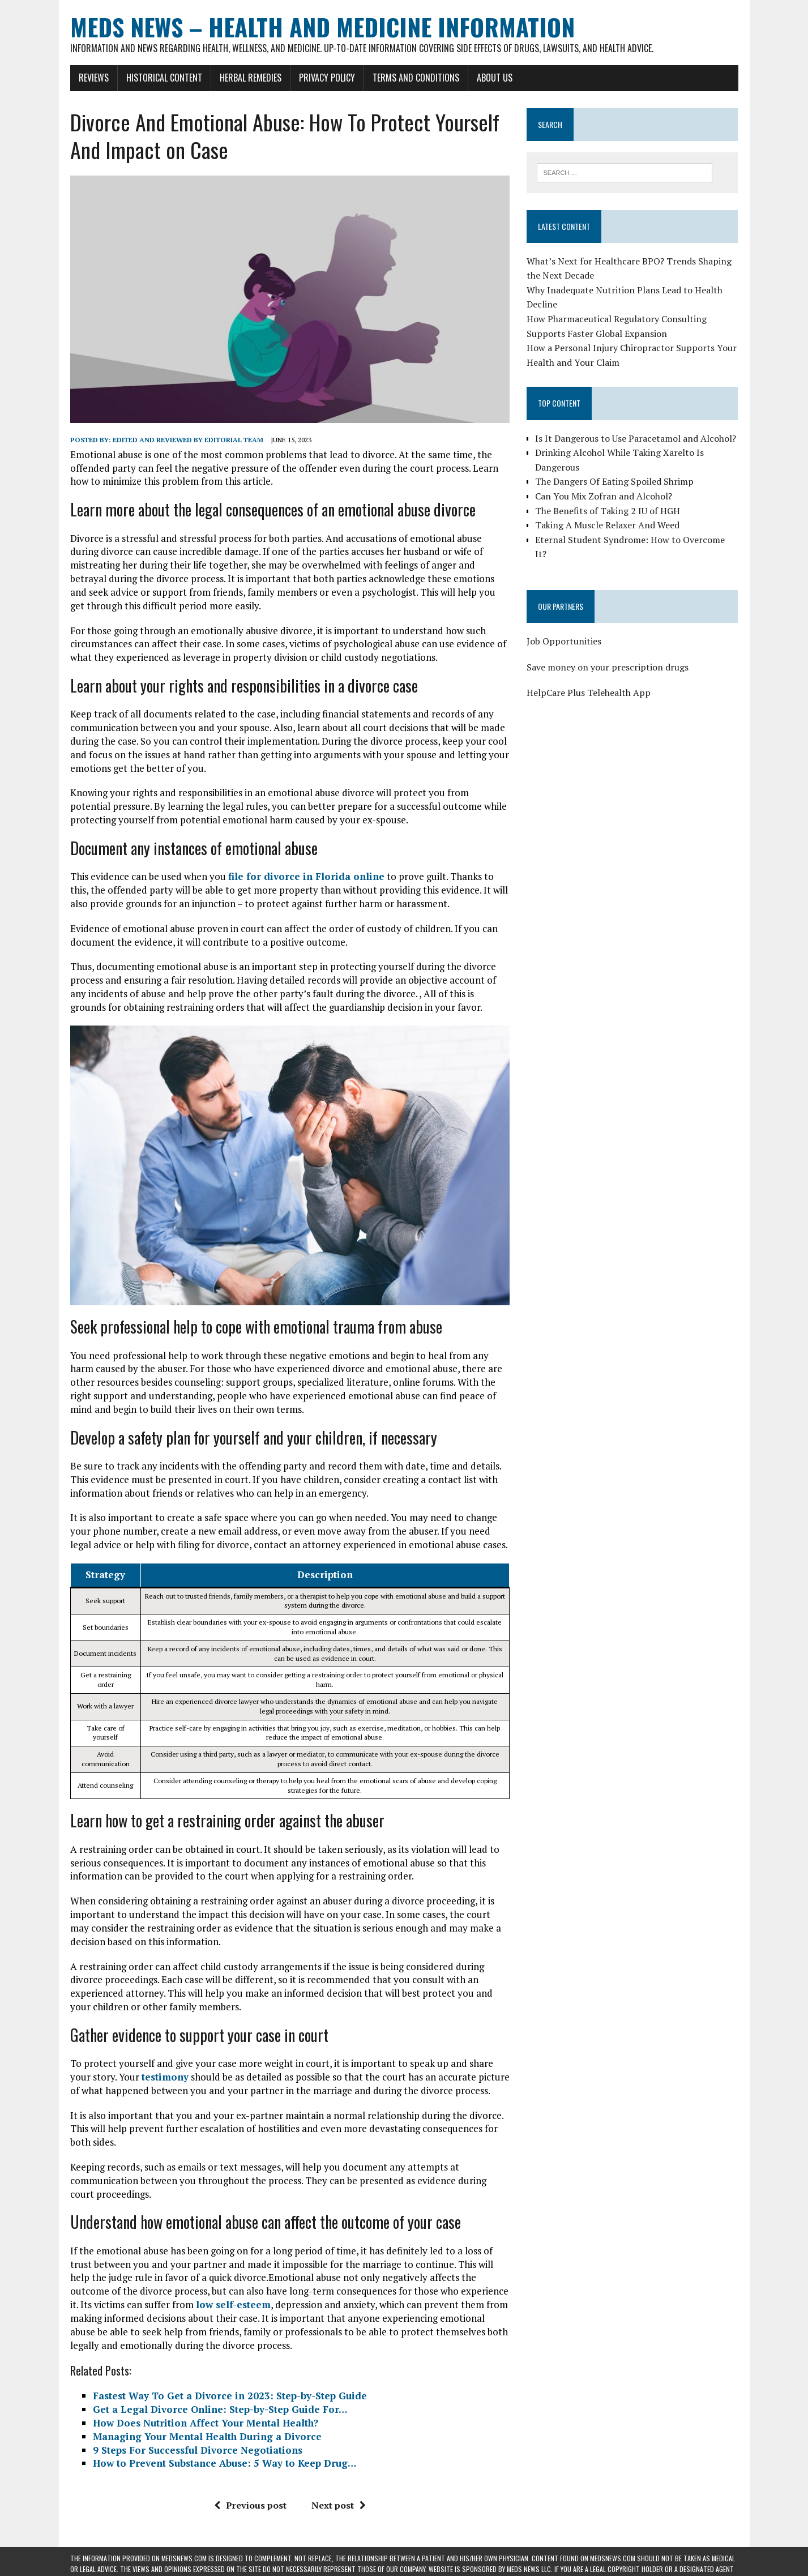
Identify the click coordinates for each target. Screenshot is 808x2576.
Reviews (94, 77)
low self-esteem (233, 2304)
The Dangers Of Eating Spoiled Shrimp (614, 481)
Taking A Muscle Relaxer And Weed (607, 525)
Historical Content (164, 77)
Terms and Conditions (416, 77)
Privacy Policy (327, 77)
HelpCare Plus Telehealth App (589, 692)
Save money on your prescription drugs (608, 667)
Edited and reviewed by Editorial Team (188, 439)
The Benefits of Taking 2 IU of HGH (607, 511)
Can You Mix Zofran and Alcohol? (603, 496)
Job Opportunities (564, 641)
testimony (165, 2076)
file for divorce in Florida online (306, 876)
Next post (338, 2505)
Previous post (250, 2505)
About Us (494, 77)
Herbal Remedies (250, 77)
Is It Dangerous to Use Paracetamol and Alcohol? (635, 438)
